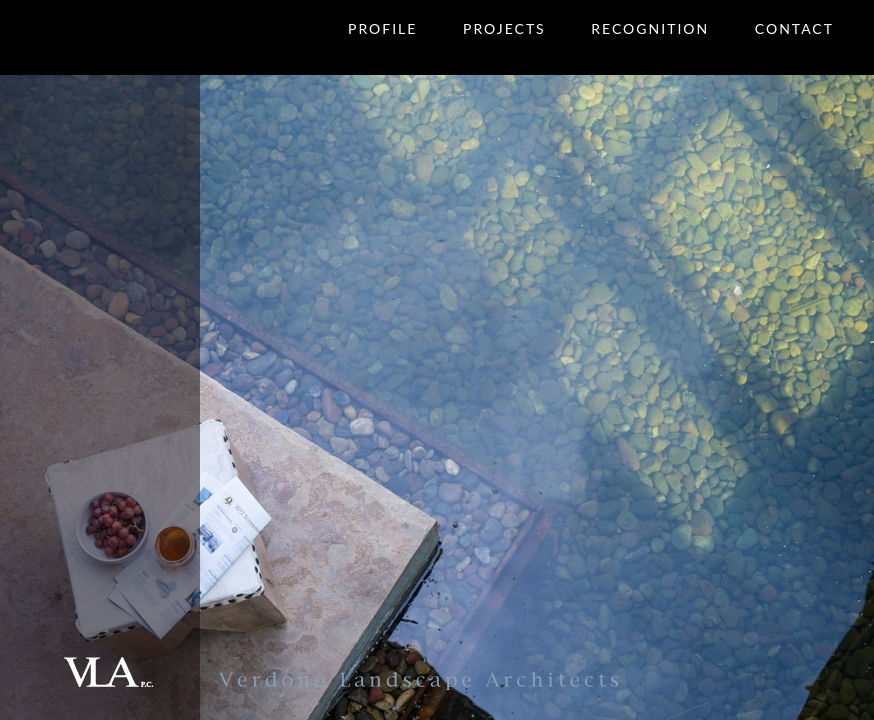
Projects (504, 28)
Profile (382, 28)
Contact (794, 28)
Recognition (650, 28)
